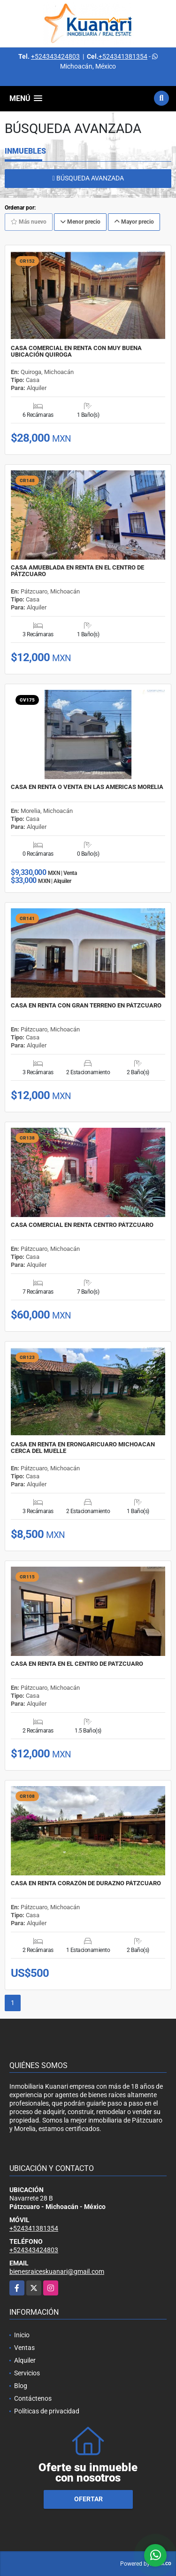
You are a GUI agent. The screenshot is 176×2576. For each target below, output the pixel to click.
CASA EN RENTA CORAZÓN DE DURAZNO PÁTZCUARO (86, 1883)
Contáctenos (33, 2398)
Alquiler (25, 2360)
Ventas (24, 2347)
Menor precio (80, 222)
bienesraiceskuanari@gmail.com (56, 2271)
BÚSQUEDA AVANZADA (87, 178)
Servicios (27, 2373)
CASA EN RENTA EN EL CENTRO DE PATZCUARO (77, 1664)
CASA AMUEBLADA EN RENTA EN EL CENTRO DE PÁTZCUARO (77, 571)
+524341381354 (123, 56)
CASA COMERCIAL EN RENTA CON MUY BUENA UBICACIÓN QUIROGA (76, 351)
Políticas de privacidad (46, 2411)
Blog (20, 2385)
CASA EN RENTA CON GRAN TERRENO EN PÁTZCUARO (86, 1005)
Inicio (22, 2335)
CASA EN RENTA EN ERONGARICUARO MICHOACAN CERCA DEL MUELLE (83, 1447)
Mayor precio (134, 222)
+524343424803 (55, 56)
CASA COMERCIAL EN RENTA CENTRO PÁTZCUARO (82, 1225)
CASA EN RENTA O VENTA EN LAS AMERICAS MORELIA (87, 787)
